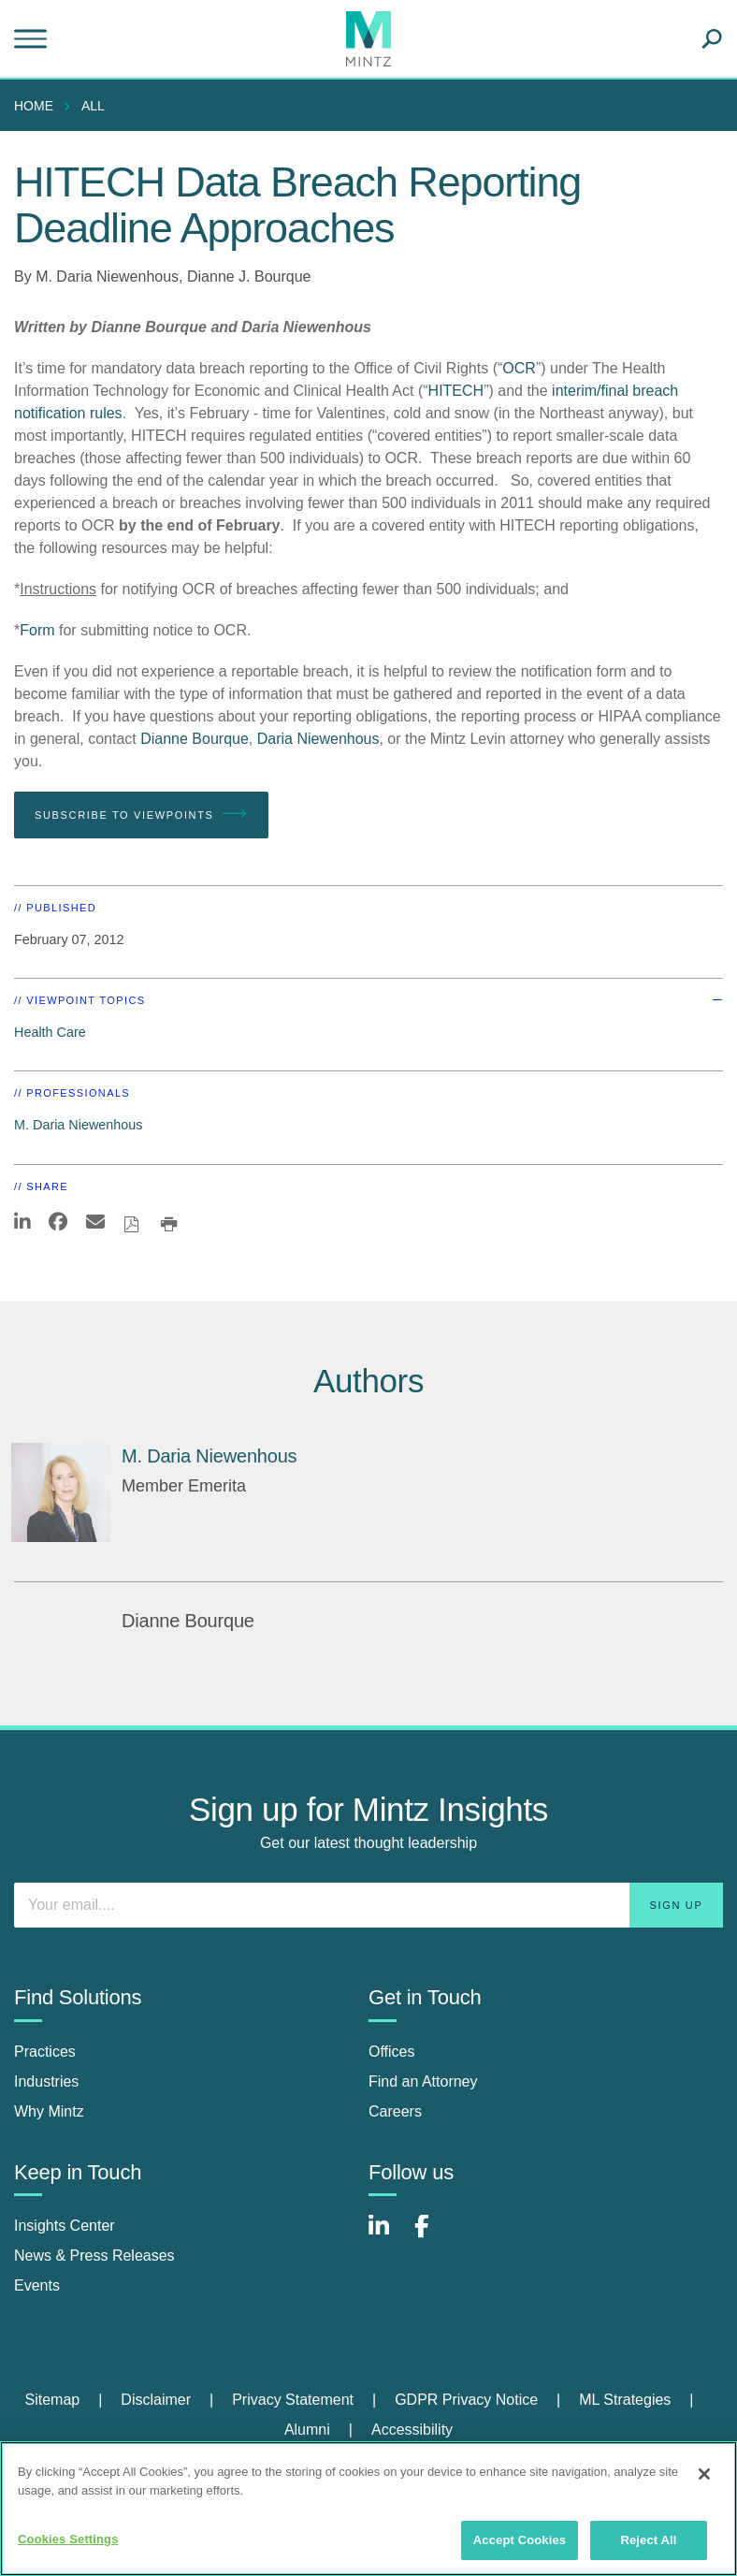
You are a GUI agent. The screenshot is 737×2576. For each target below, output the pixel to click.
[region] (368, 2508)
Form (37, 630)
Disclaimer (156, 2400)
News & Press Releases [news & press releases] (94, 2255)
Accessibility (412, 2430)
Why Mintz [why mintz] (49, 2111)
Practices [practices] (45, 2051)
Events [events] (37, 2285)
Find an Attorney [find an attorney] (423, 2081)
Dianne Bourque (194, 739)
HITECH (456, 391)
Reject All (648, 2540)
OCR (519, 368)
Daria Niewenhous (318, 739)
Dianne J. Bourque (249, 276)
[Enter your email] (368, 1905)
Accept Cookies (519, 2540)
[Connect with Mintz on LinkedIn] (387, 2236)
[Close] (704, 2474)
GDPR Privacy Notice (466, 2400)
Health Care (50, 1032)
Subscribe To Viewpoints (141, 814)
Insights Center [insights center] (64, 2226)
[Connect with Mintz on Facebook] (433, 2236)
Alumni (307, 2430)
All (93, 105)
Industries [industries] (46, 2081)
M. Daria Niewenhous (107, 276)
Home (33, 105)
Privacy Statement (293, 2400)
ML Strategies (625, 2400)
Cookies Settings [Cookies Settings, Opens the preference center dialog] (68, 2539)
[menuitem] (38, 106)
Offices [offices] (391, 2051)
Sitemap (51, 2400)
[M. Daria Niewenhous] (61, 1492)
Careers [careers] (395, 2111)
